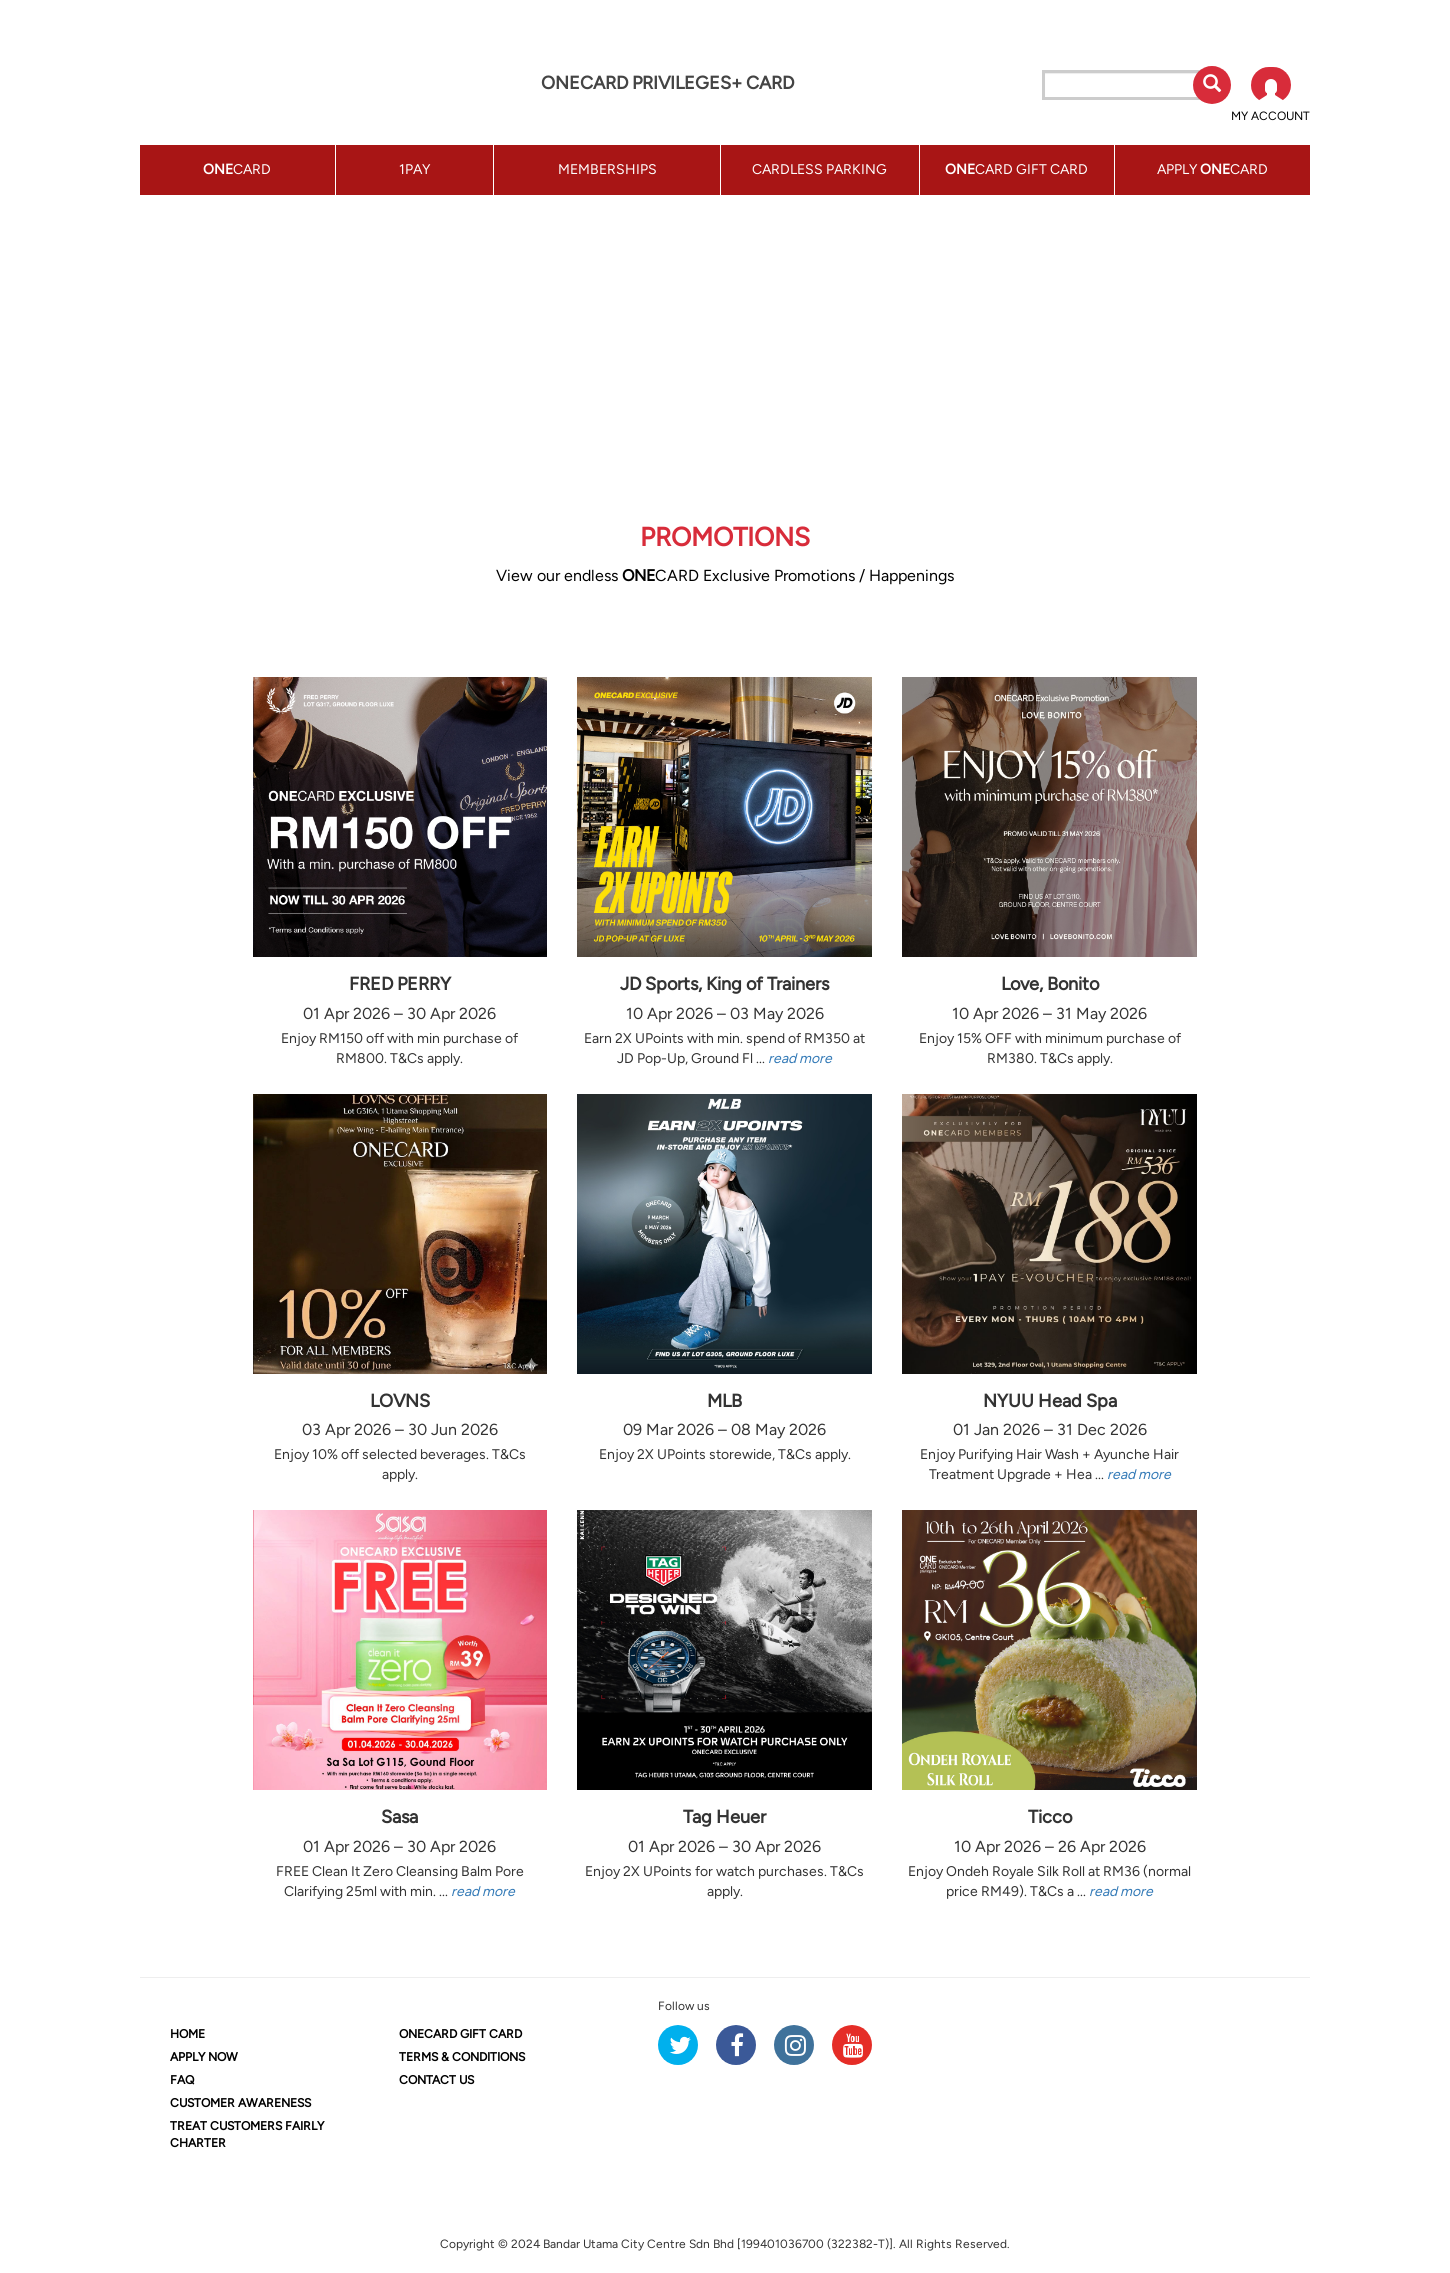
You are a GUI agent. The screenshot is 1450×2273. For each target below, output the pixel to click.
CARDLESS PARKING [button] (819, 169)
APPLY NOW (204, 2057)
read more (800, 1058)
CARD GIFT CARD (460, 2034)
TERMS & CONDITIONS (462, 2057)
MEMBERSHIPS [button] (607, 169)
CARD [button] (237, 169)
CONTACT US (436, 2080)
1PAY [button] (414, 169)
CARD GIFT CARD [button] (1016, 169)
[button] (1270, 96)
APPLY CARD (1212, 169)
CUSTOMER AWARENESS (240, 2103)
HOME (187, 2034)
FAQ (182, 2080)
